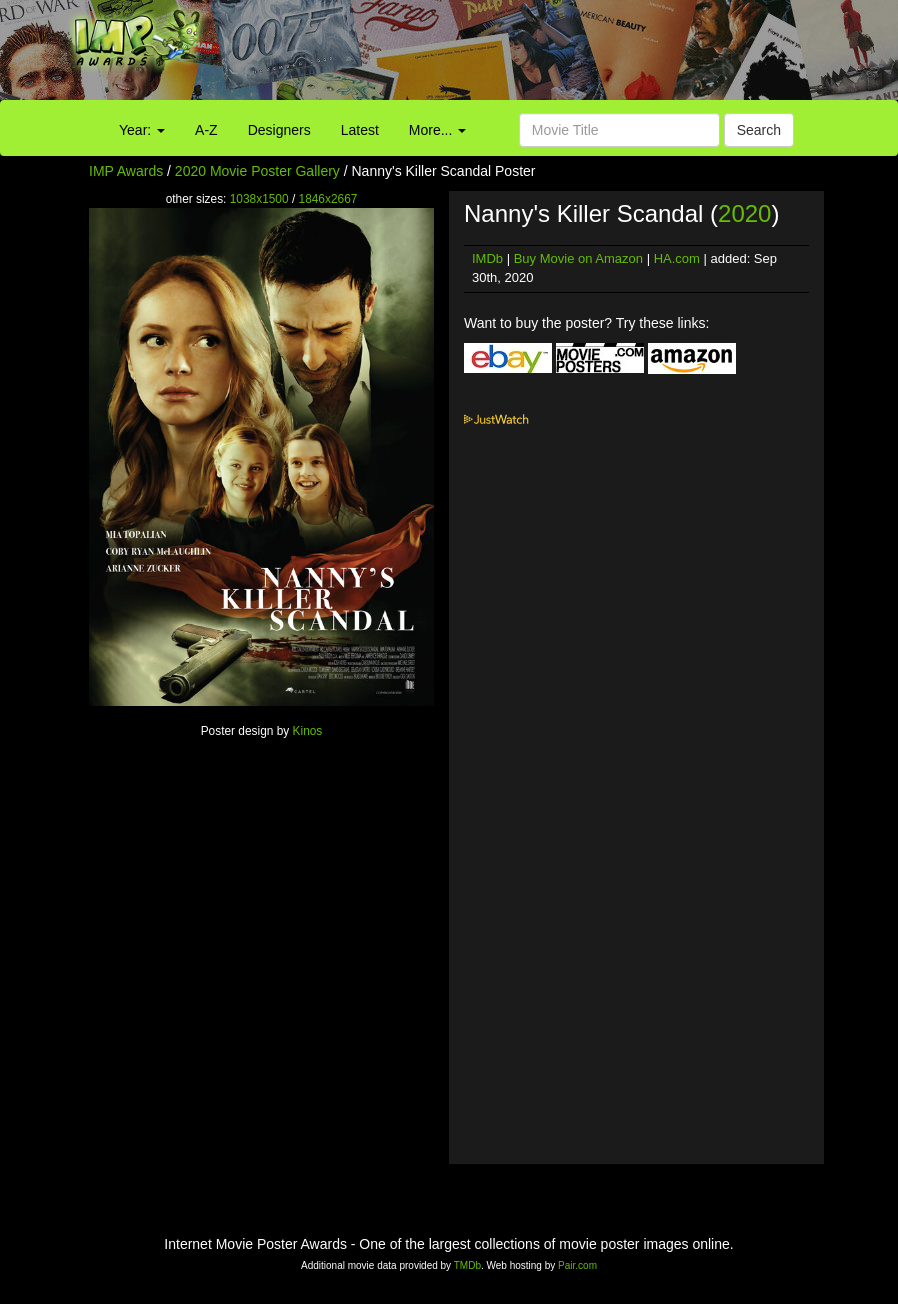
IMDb (487, 258)
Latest (360, 130)
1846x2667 (328, 199)
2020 (744, 213)
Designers (279, 130)
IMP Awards (126, 171)
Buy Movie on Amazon (578, 258)
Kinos (308, 731)
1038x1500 (259, 199)
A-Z (206, 130)
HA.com (677, 258)
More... (437, 130)
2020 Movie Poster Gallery (257, 171)
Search (759, 130)
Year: (142, 130)
